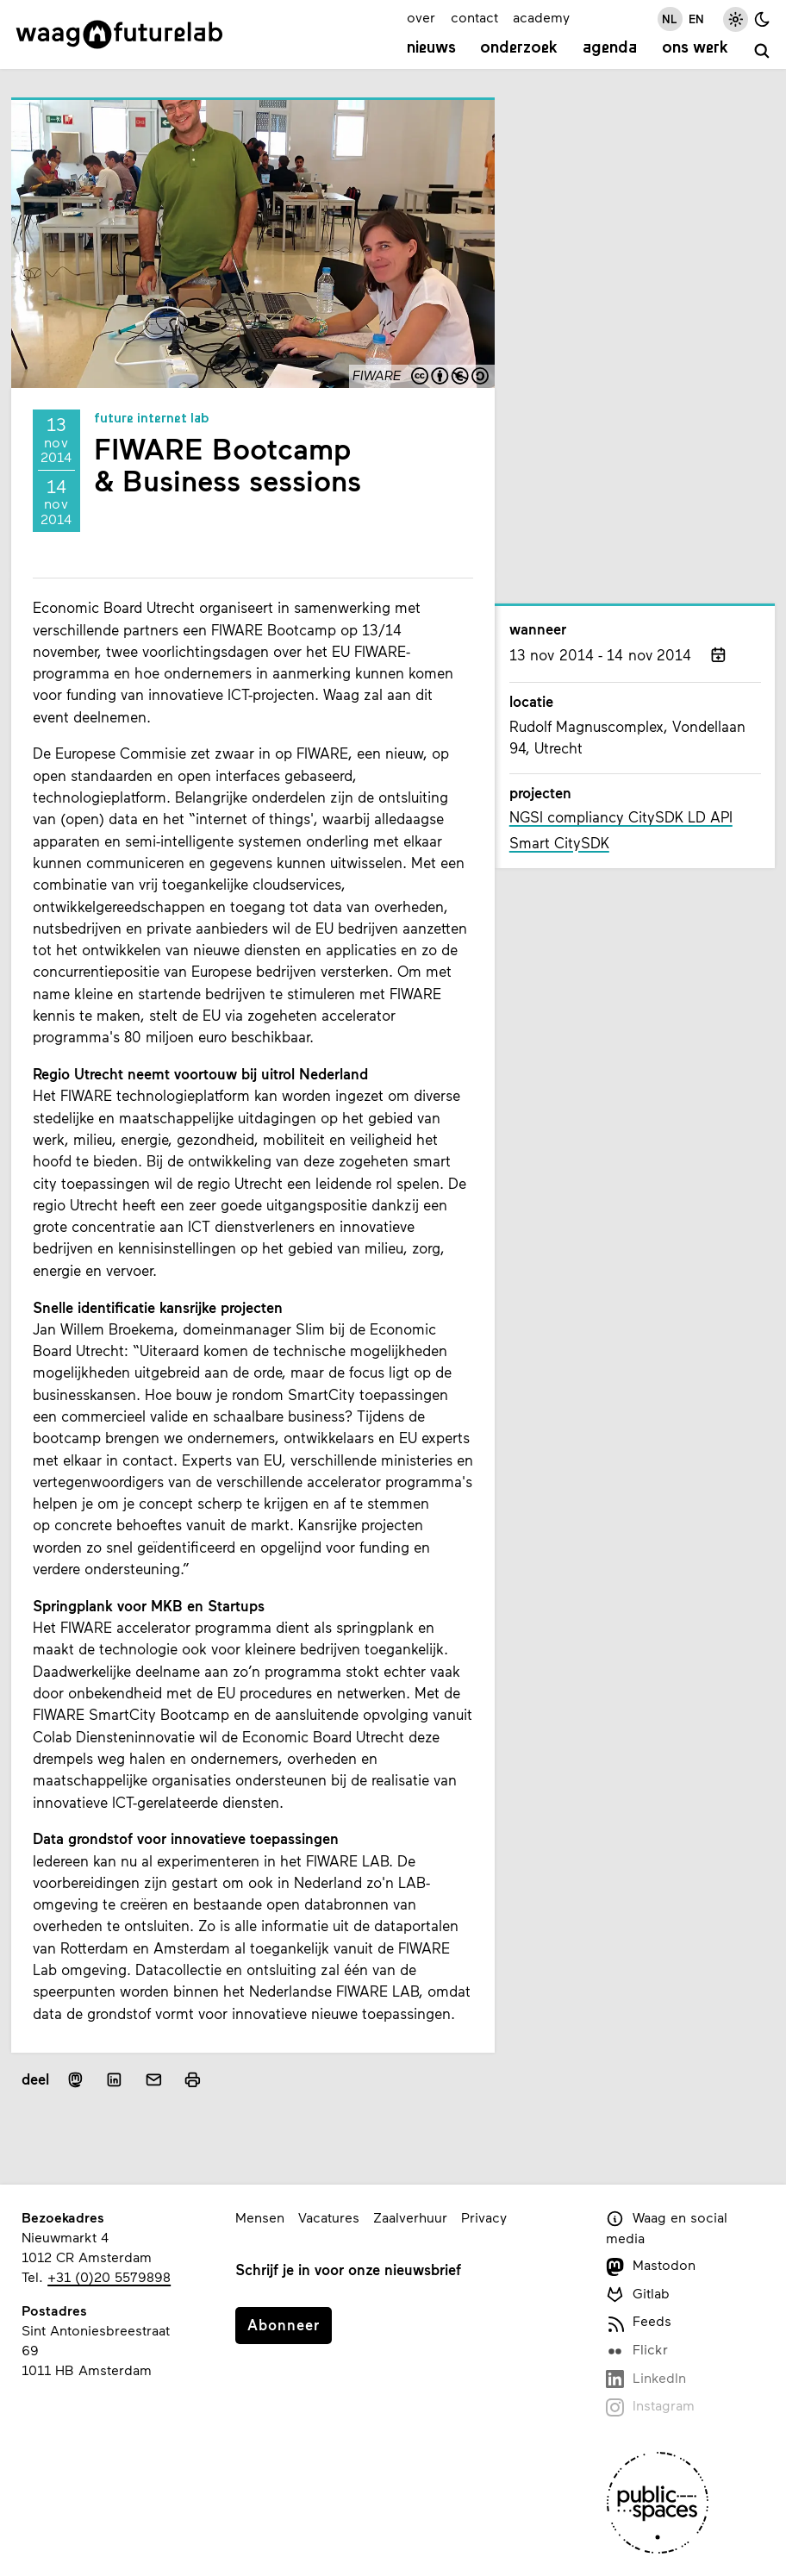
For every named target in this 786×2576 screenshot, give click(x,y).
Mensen (259, 2217)
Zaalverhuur (410, 2217)
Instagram (650, 2407)
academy (541, 17)
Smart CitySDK (559, 843)
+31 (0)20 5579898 (109, 2276)
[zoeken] (762, 51)
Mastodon (651, 2266)
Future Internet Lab (151, 419)
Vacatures (328, 2217)
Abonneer (283, 2324)
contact (474, 17)
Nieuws (431, 49)
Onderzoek (519, 49)
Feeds (638, 2322)
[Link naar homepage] (119, 34)
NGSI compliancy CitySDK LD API (621, 817)
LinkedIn (646, 2379)
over (421, 17)
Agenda (610, 49)
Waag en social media (666, 2228)
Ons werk (695, 49)
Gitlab (638, 2294)
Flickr (637, 2350)
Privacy (484, 2217)
